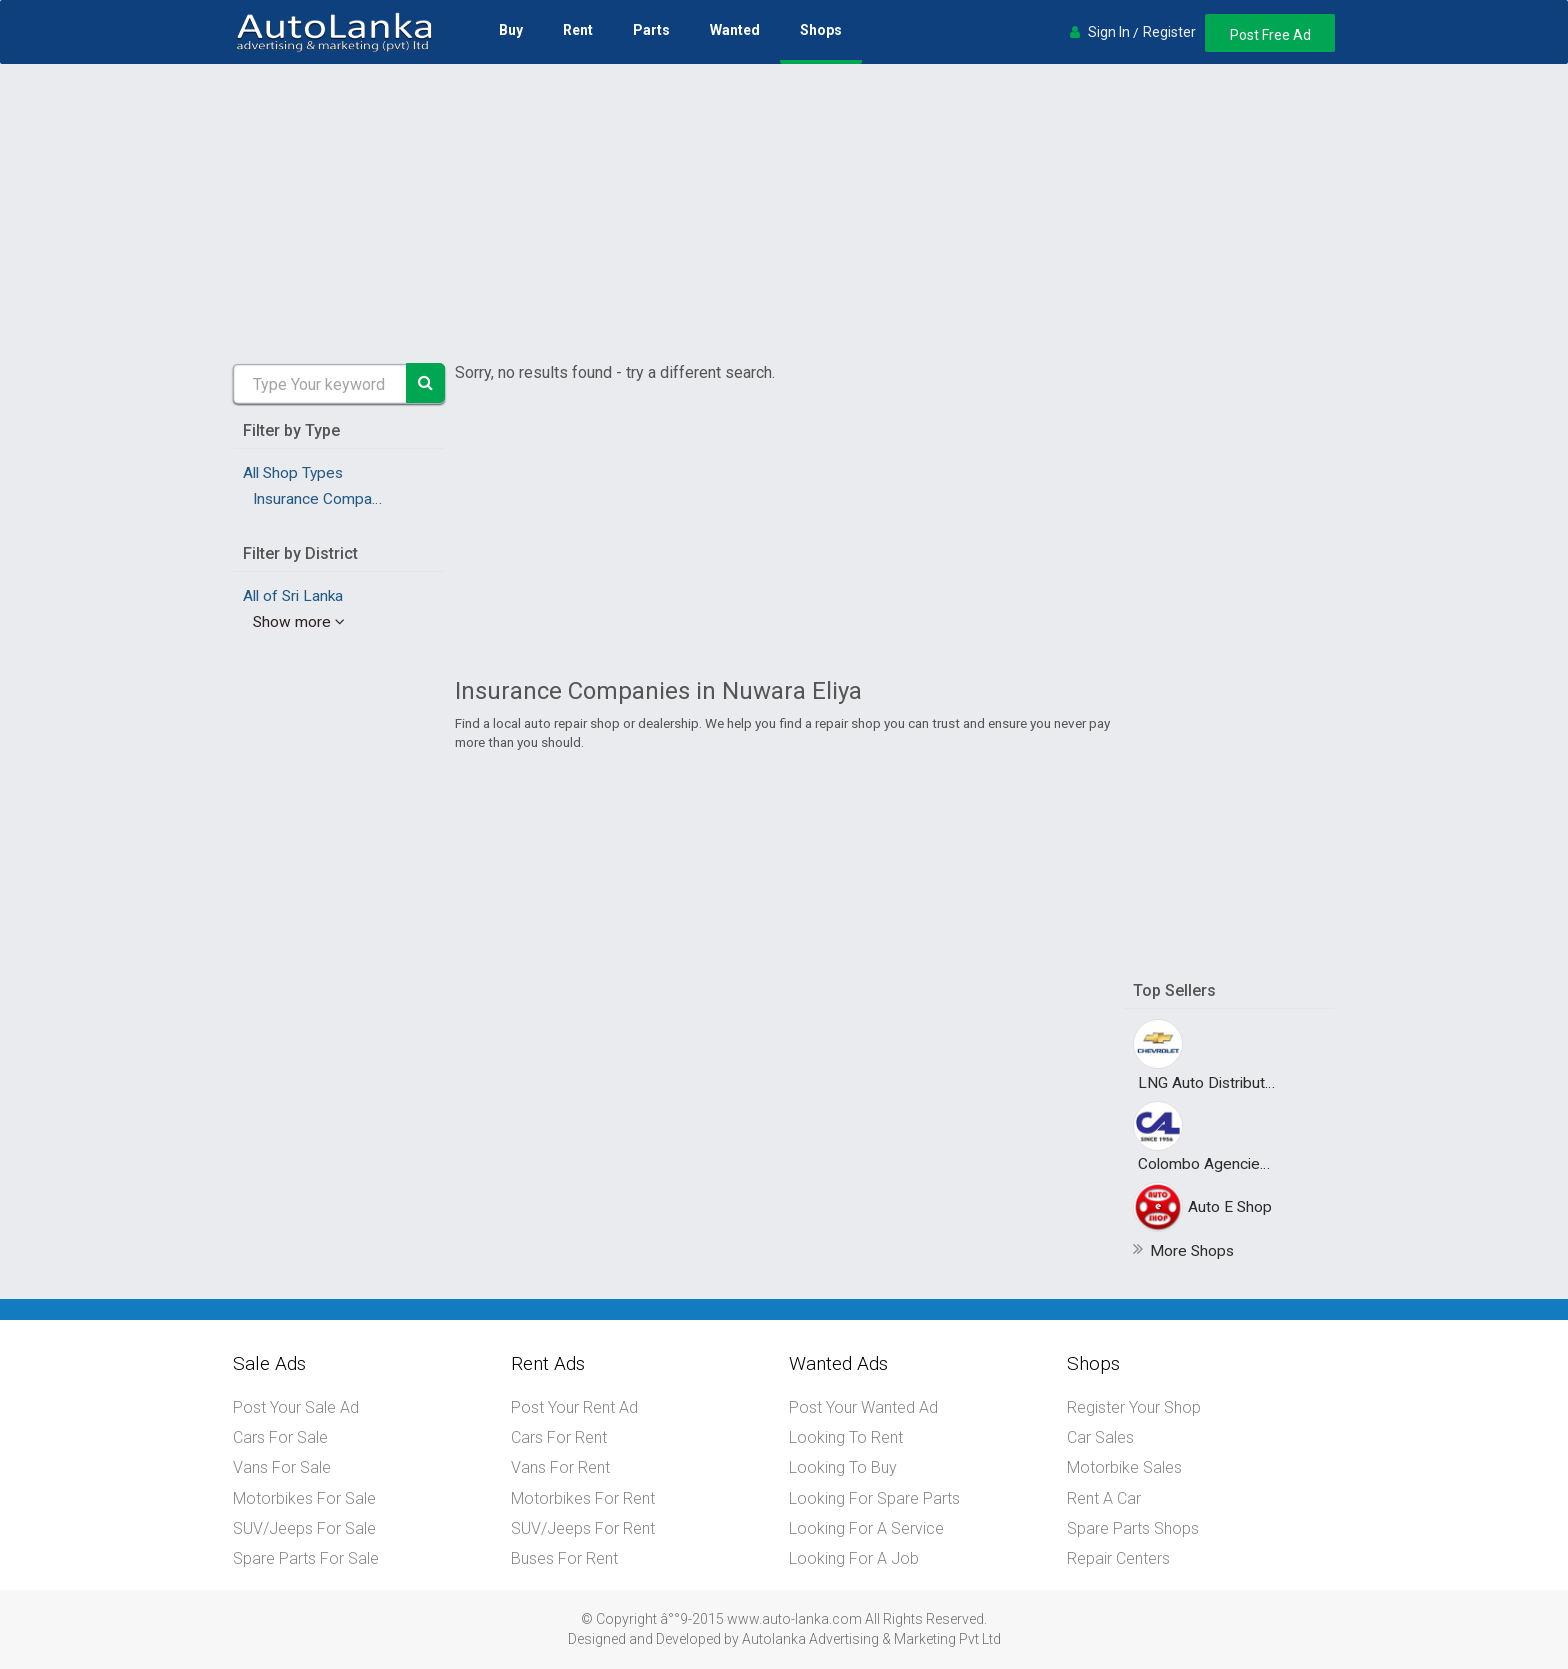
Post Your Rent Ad (574, 1407)
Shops (820, 30)
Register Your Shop (1134, 1407)
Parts (650, 30)
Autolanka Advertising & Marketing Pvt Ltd (871, 1637)
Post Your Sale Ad (296, 1407)
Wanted (734, 30)
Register (1166, 32)
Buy (510, 30)
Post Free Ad (1268, 35)
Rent (577, 30)
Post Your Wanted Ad (863, 1407)
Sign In (1106, 32)
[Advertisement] (784, 214)
